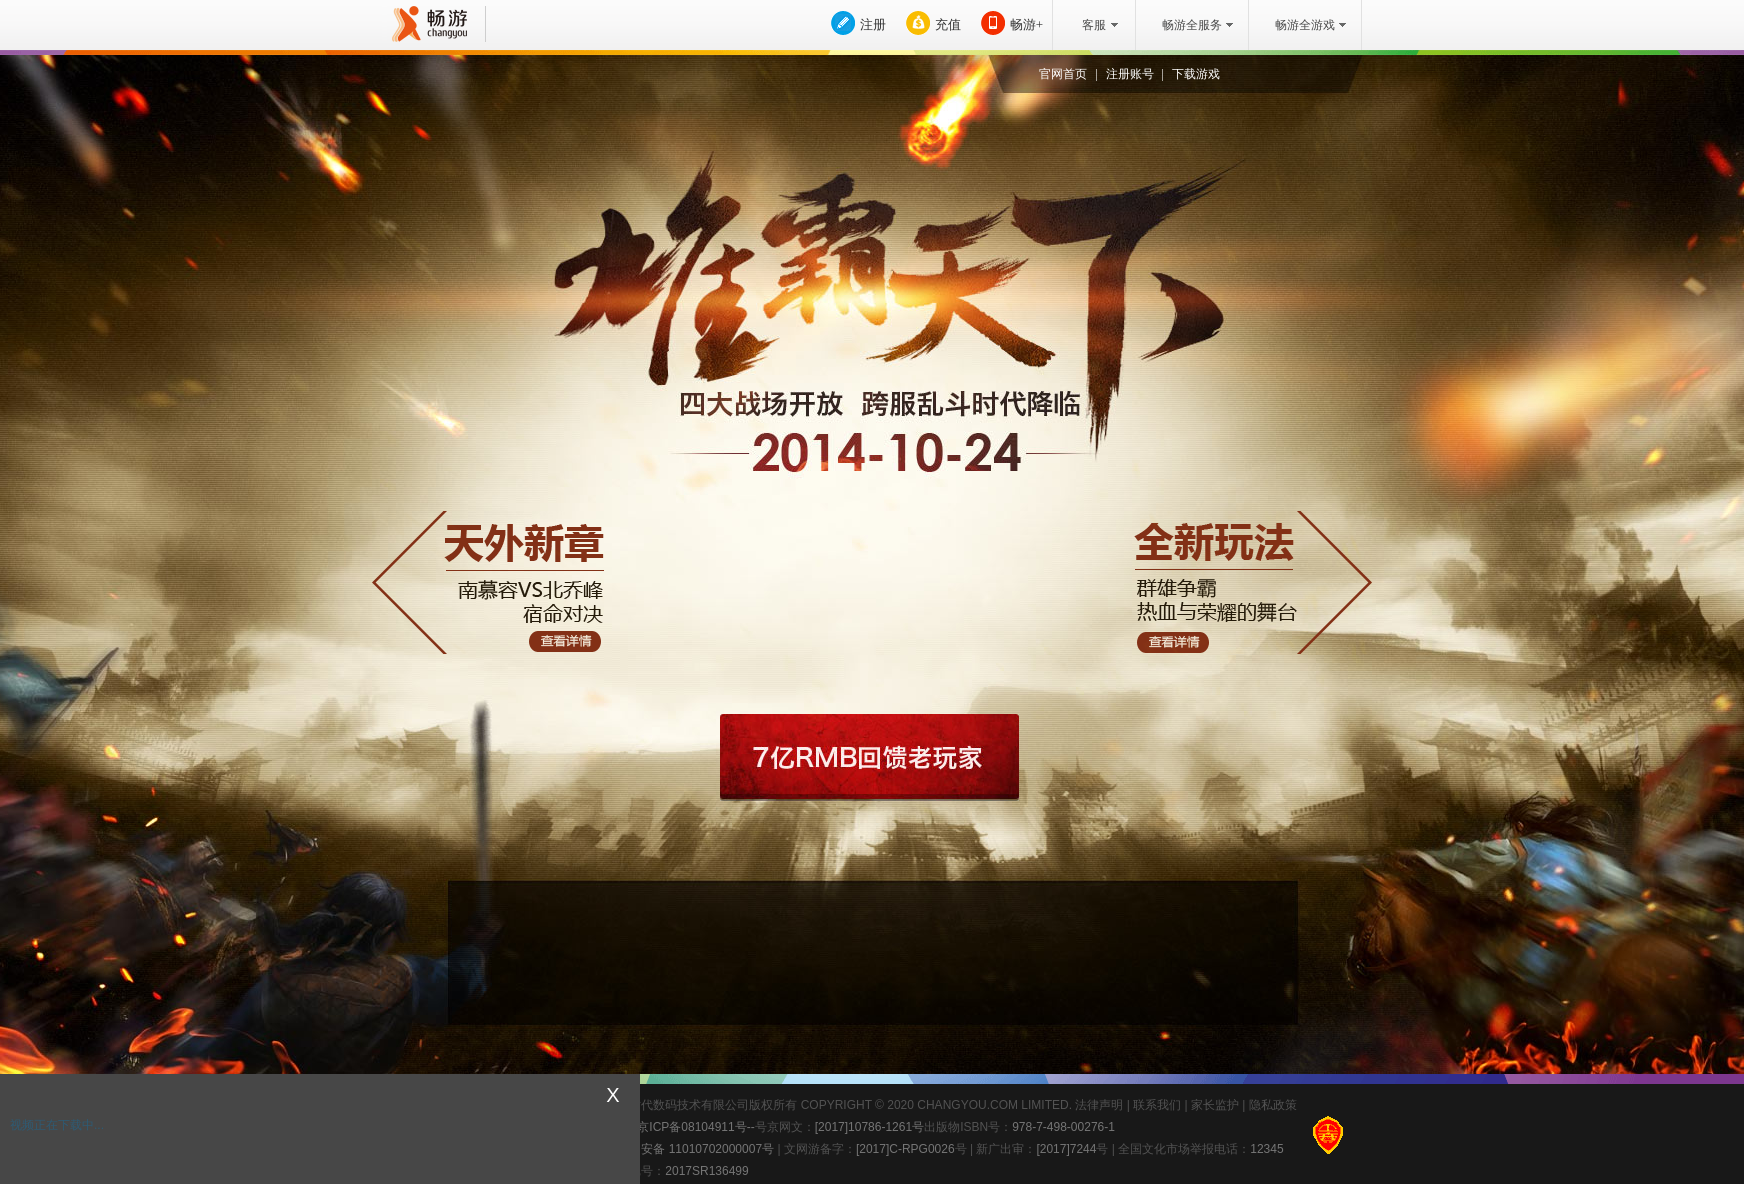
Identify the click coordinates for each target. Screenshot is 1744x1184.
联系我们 (1157, 1105)
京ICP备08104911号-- (695, 1127)
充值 (948, 24)
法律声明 (1099, 1105)
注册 (873, 24)
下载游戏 (1196, 74)
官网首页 (1063, 74)
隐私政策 (1273, 1105)
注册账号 (1130, 74)
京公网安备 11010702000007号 (677, 1148)
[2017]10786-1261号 (869, 1127)
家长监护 (1215, 1105)
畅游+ (1026, 24)
